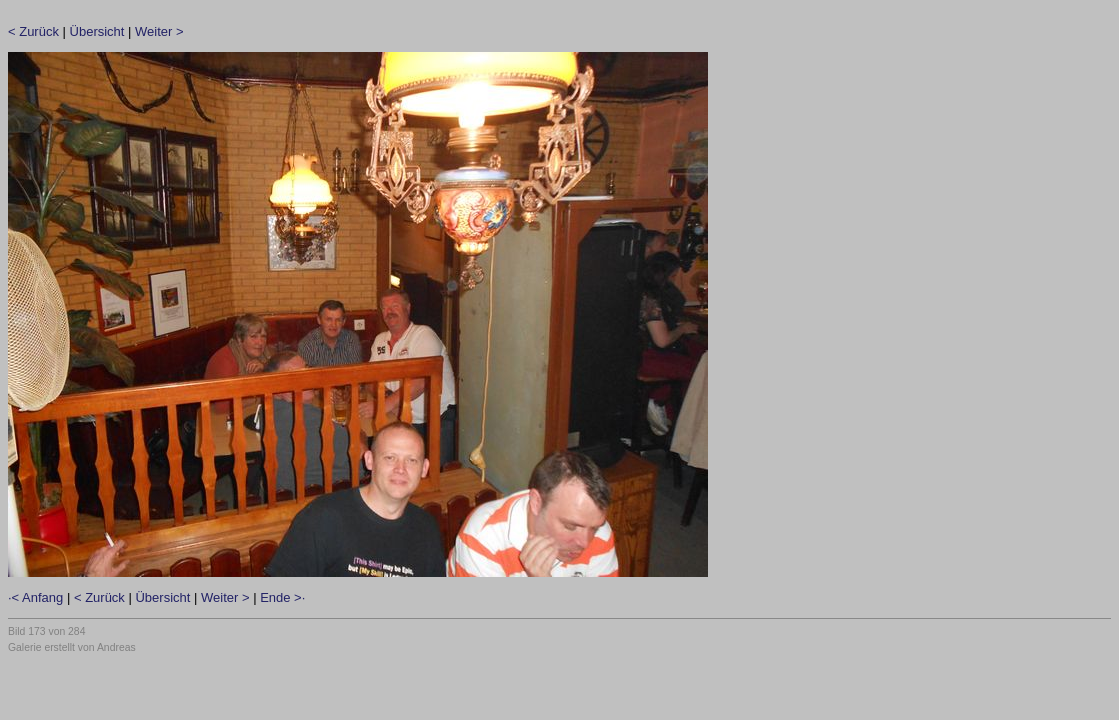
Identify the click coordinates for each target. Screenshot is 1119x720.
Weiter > (159, 31)
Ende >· (282, 597)
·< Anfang (35, 597)
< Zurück (33, 31)
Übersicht (97, 31)
